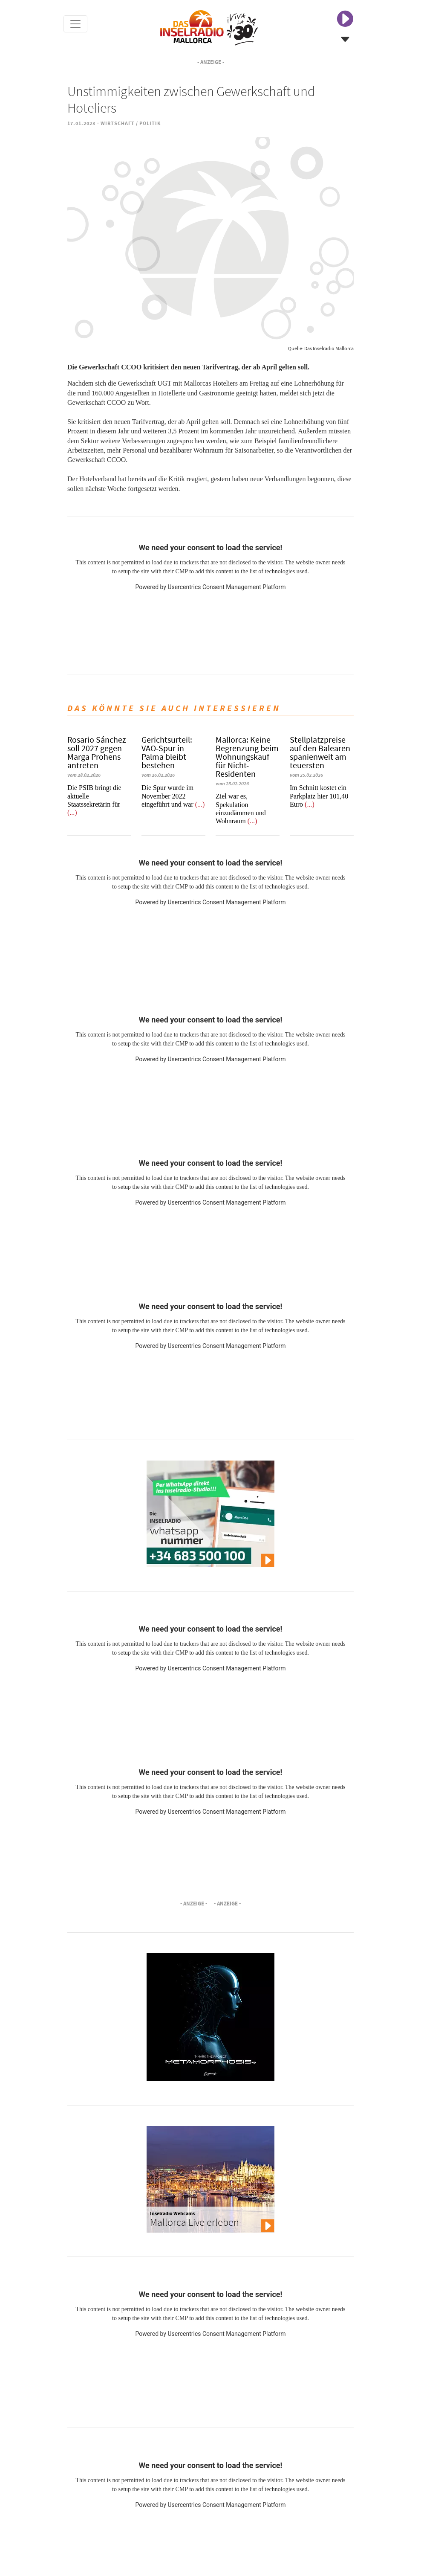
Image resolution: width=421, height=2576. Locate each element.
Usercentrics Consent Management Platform (226, 587)
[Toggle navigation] (75, 23)
